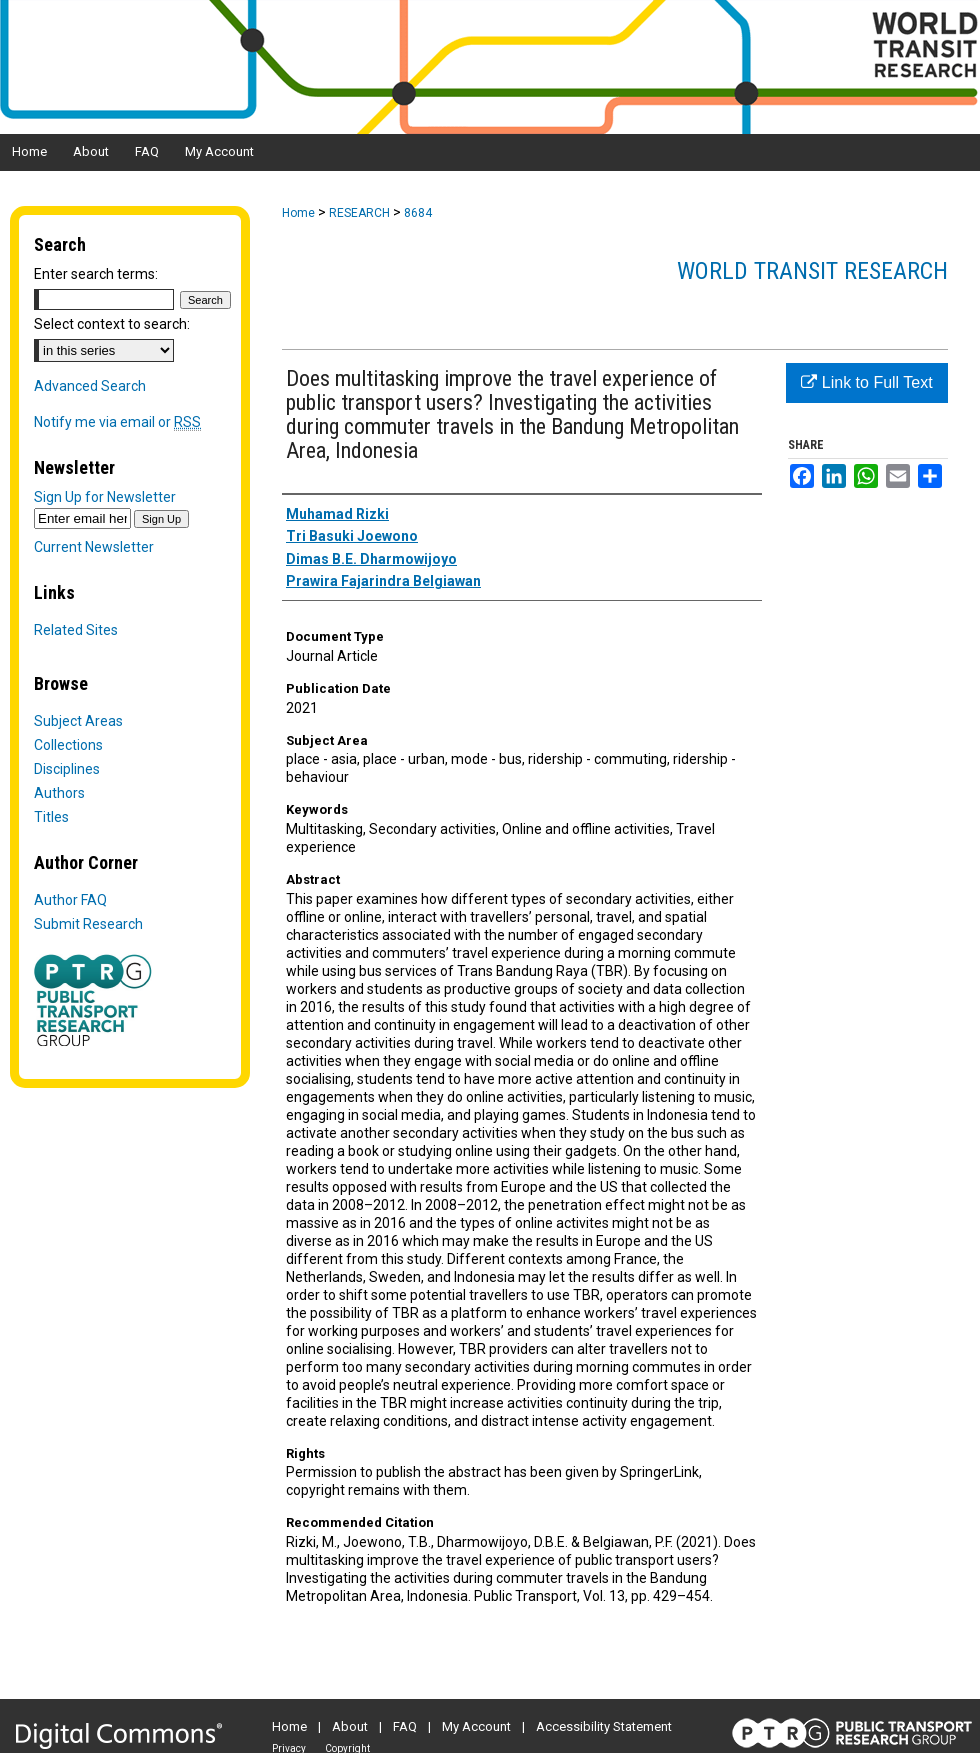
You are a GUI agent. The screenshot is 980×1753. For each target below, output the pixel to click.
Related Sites (76, 630)
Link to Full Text (866, 382)
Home (298, 213)
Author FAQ (70, 900)
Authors (59, 793)
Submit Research (88, 924)
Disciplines (67, 769)
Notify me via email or (117, 422)
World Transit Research (812, 271)
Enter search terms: (96, 274)
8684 (418, 213)
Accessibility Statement (604, 1726)
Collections (68, 745)
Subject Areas (78, 721)
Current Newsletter (94, 547)
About (350, 1726)
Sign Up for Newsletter (105, 497)
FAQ (405, 1726)
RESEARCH (359, 213)
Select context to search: (112, 324)
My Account (476, 1726)
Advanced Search (90, 386)
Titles (51, 817)
